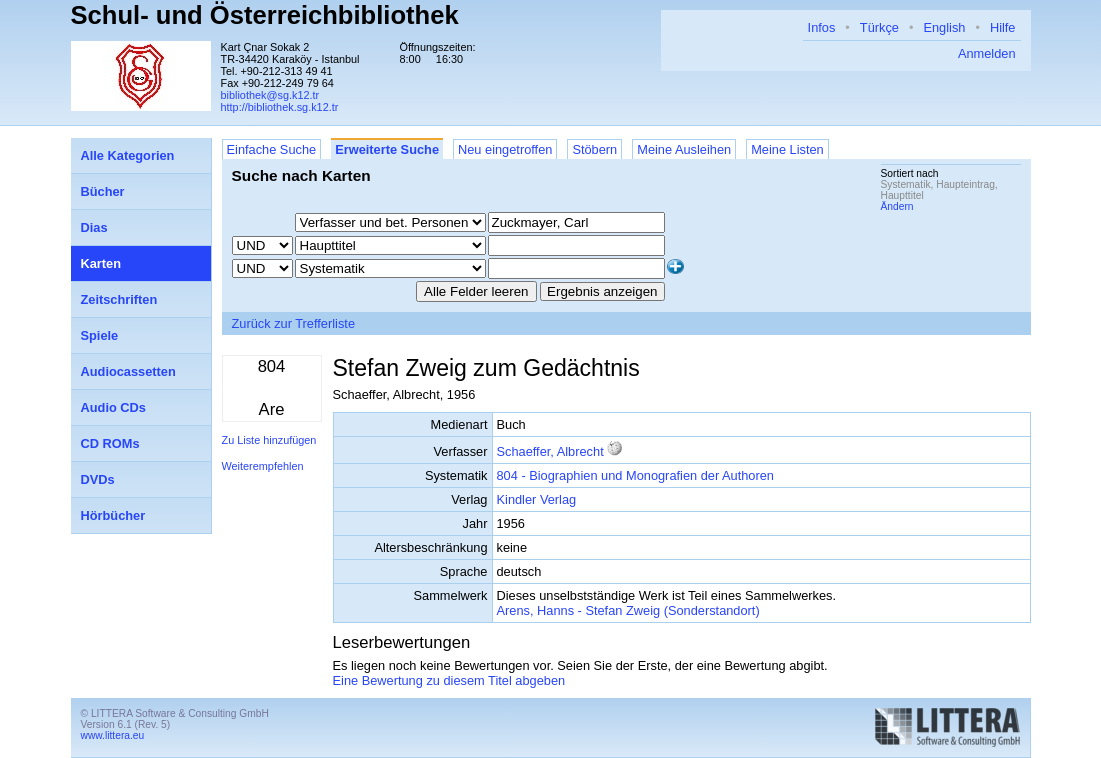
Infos (822, 27)
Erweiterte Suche (387, 149)
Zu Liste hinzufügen (269, 440)
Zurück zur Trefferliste (294, 323)
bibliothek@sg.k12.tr (270, 95)
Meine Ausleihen (684, 149)
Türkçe (879, 27)
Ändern (897, 206)
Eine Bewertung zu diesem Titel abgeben (449, 680)
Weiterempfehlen (263, 466)
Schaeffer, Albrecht (550, 451)
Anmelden (987, 53)
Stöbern (594, 149)
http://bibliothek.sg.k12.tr (280, 107)
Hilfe (1003, 27)
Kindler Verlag (537, 499)
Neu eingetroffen (505, 149)
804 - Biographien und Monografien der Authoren (635, 475)
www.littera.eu (113, 735)
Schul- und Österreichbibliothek (265, 15)
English (944, 27)
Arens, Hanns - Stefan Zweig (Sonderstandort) (628, 610)
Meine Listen (787, 149)
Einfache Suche (272, 149)
